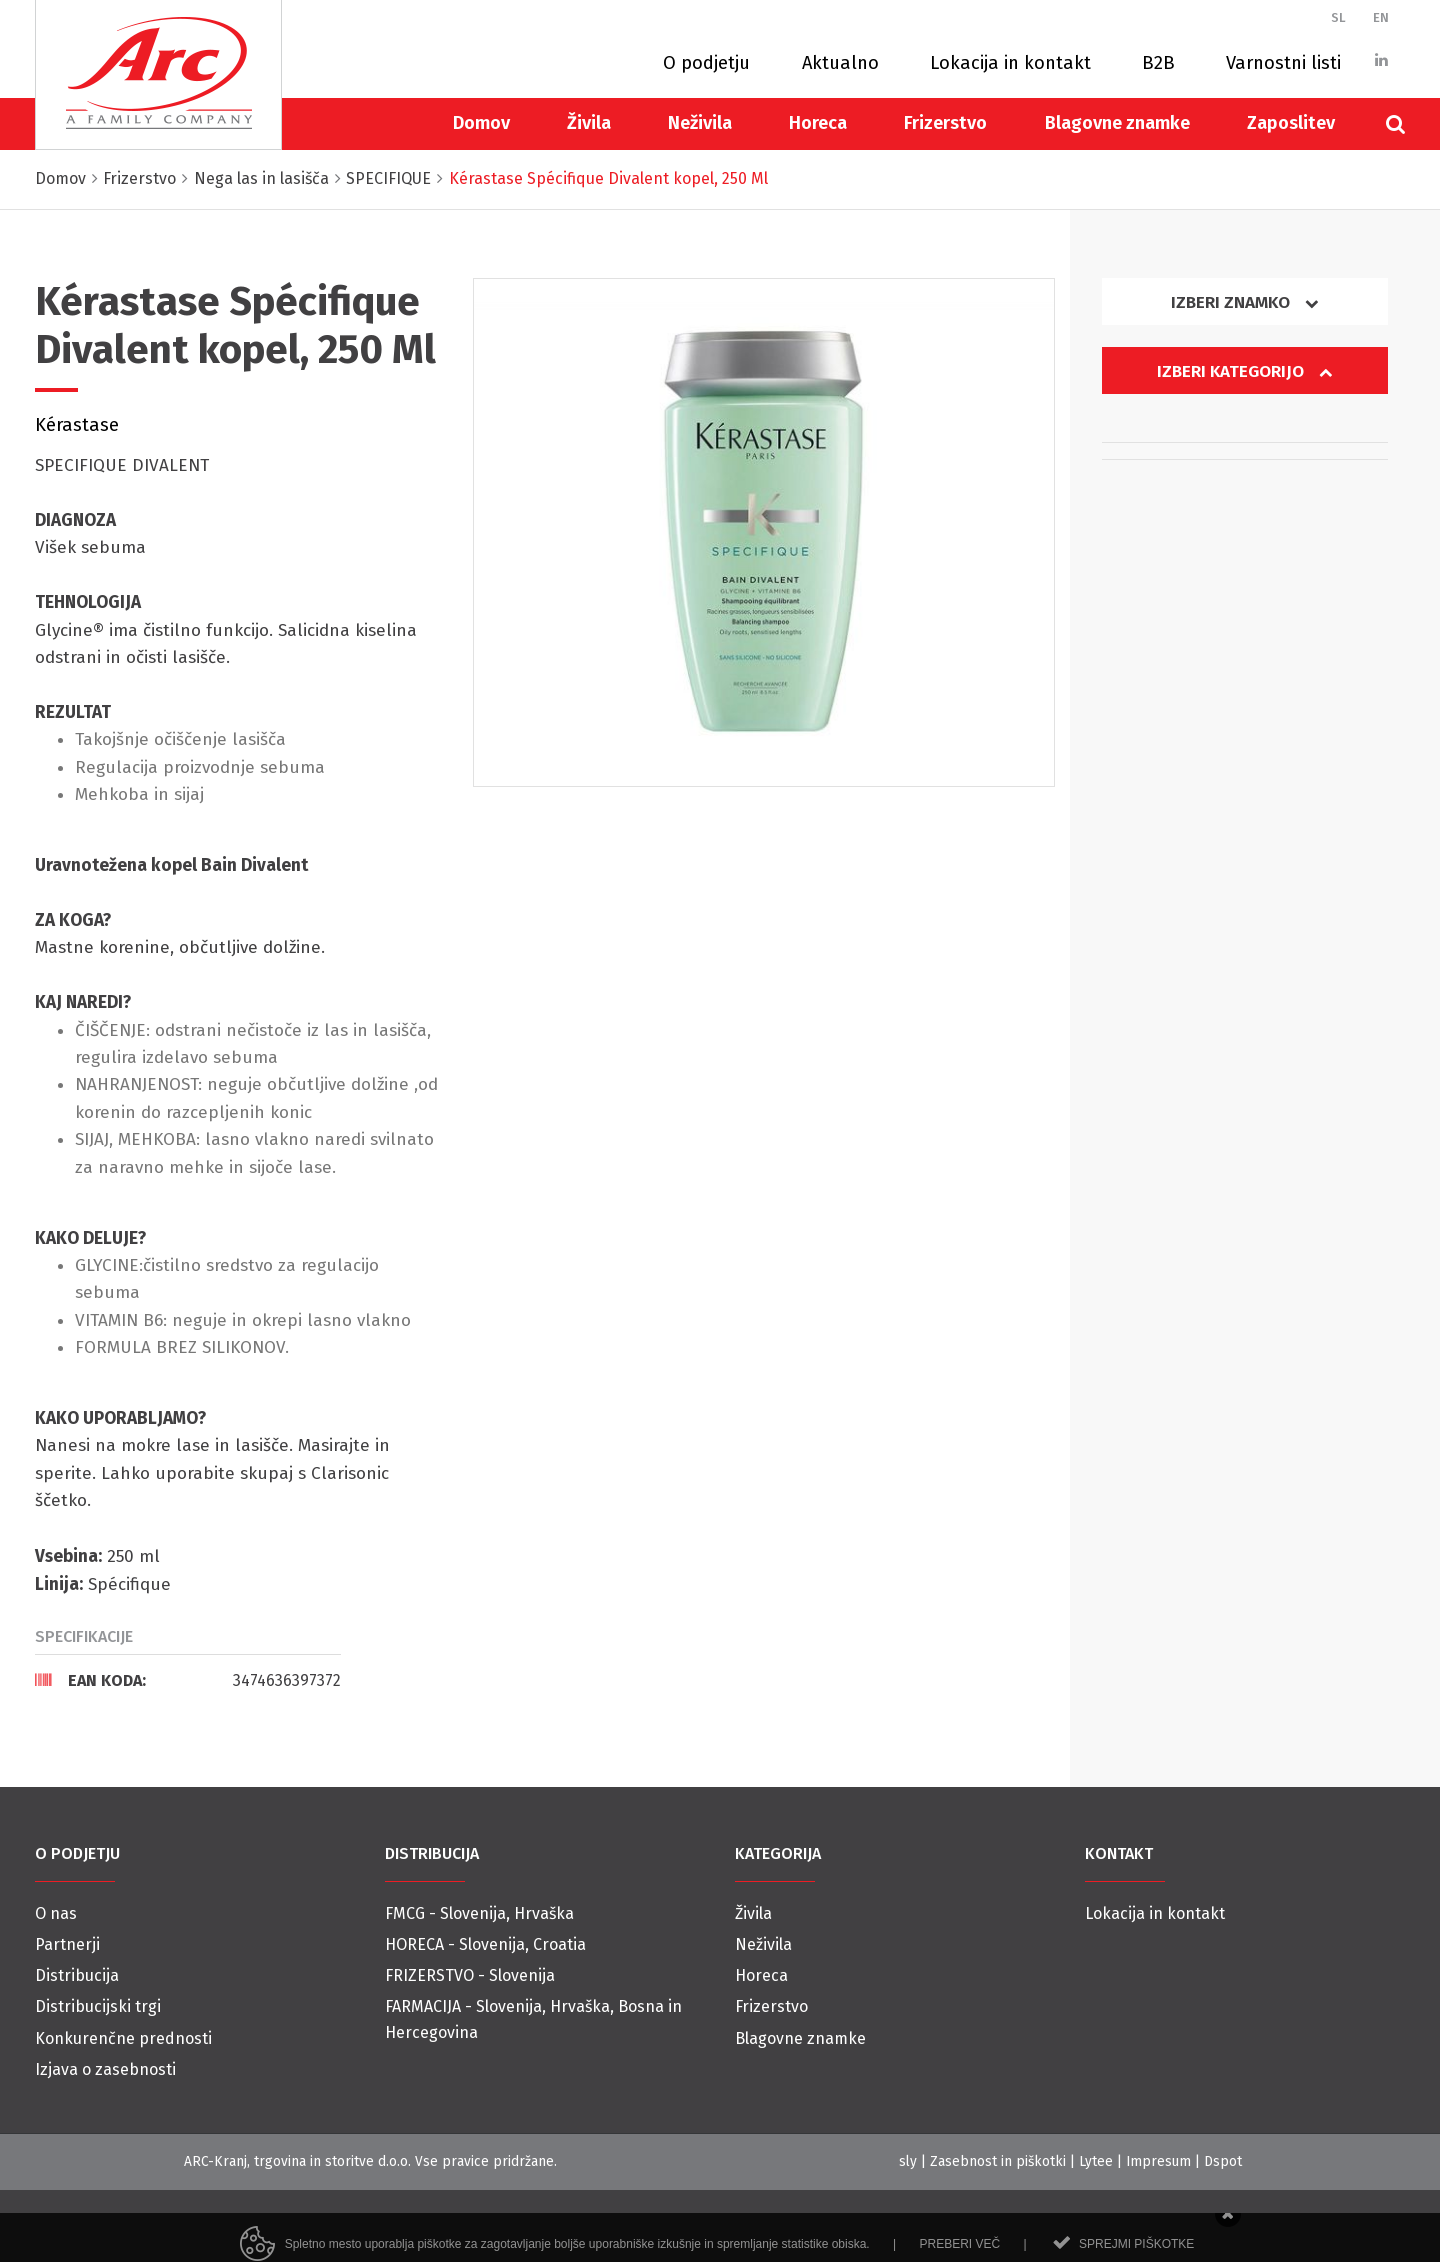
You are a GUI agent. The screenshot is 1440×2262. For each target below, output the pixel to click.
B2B (1158, 63)
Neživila (700, 123)
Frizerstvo (945, 123)
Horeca (818, 123)
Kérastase (77, 425)
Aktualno (840, 63)
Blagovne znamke (1117, 123)
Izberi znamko (1245, 302)
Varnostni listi (1283, 63)
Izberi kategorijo (1245, 371)
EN (1381, 17)
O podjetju (706, 63)
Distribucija (77, 1975)
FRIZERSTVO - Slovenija (470, 1975)
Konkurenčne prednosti (123, 2038)
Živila (589, 123)
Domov (481, 123)
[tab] (188, 1680)
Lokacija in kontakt (1010, 63)
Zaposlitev (1291, 123)
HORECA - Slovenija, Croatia (485, 1944)
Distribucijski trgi (98, 2006)
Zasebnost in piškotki (998, 2161)
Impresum (1158, 2161)
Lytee (1096, 2161)
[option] (764, 532)
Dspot (1223, 2161)
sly (908, 2161)
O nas (56, 1913)
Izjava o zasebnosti (105, 2069)
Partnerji (67, 1944)
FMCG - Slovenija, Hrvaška (479, 1913)
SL (1338, 17)
